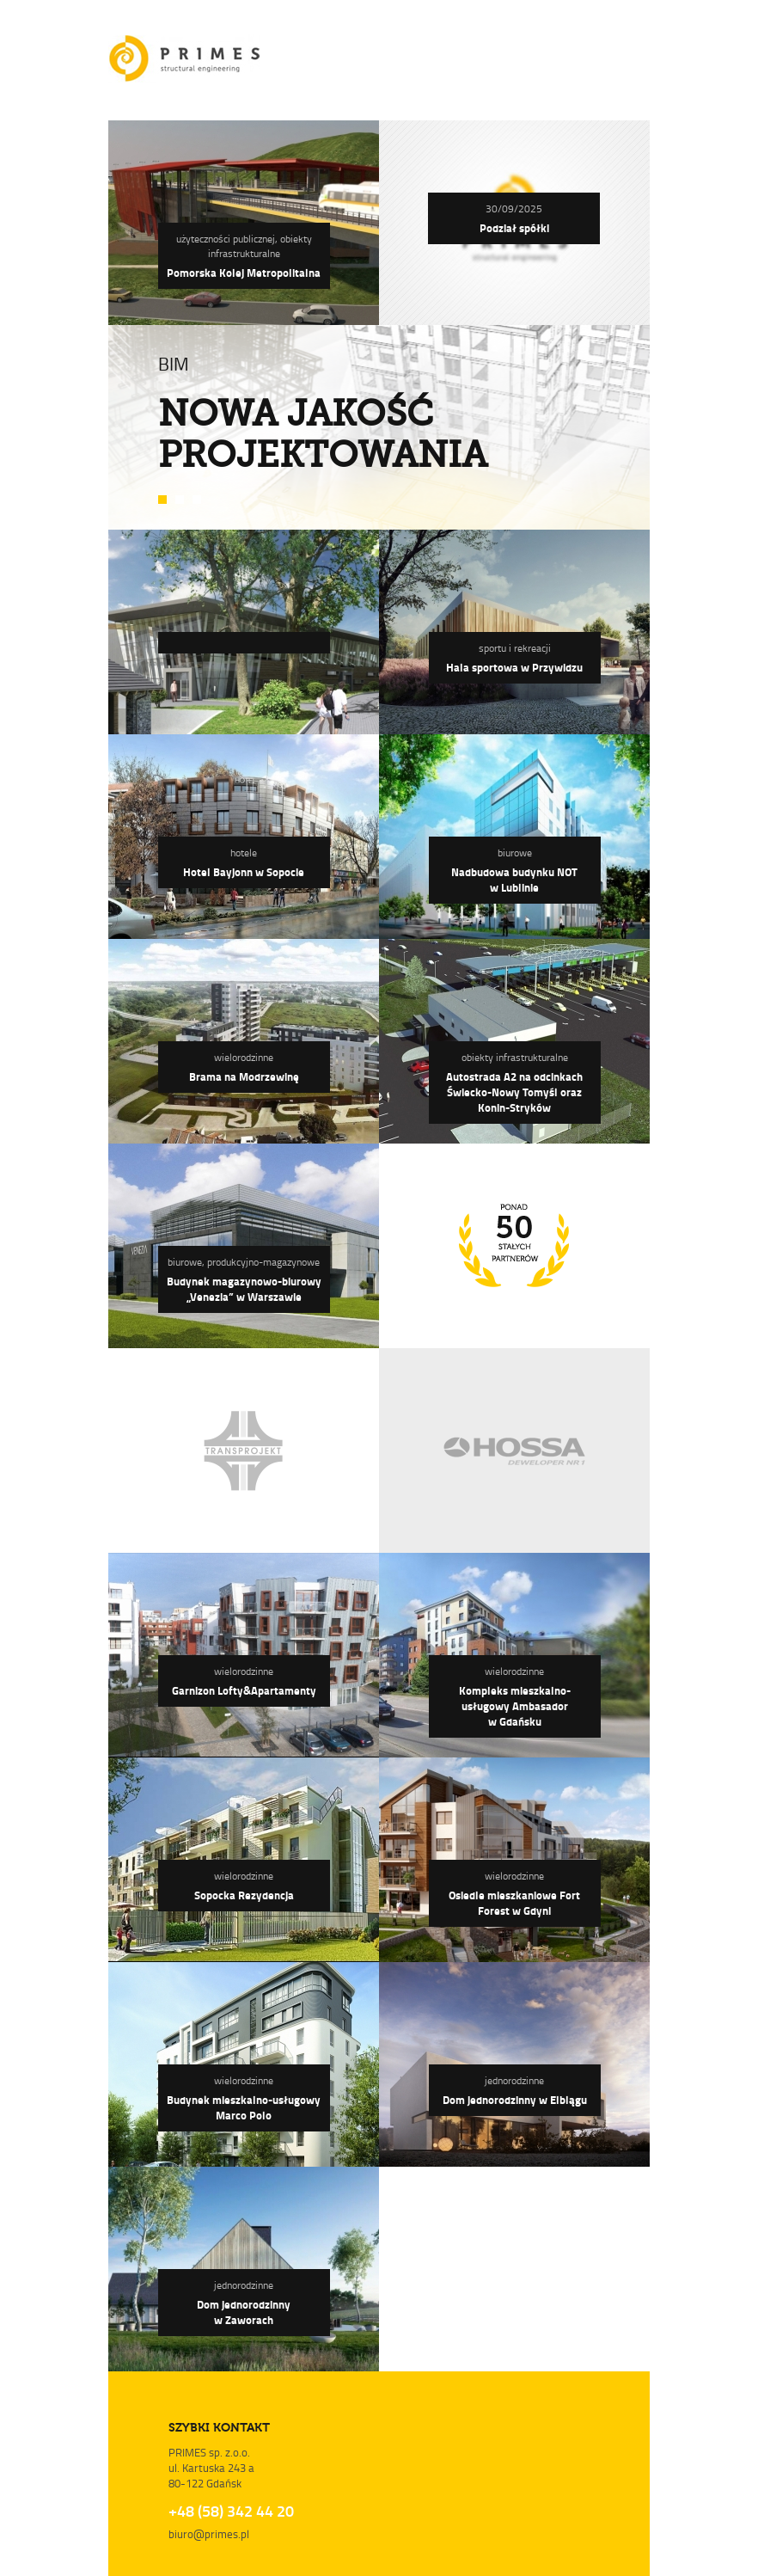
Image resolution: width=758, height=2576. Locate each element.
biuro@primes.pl (208, 2534)
